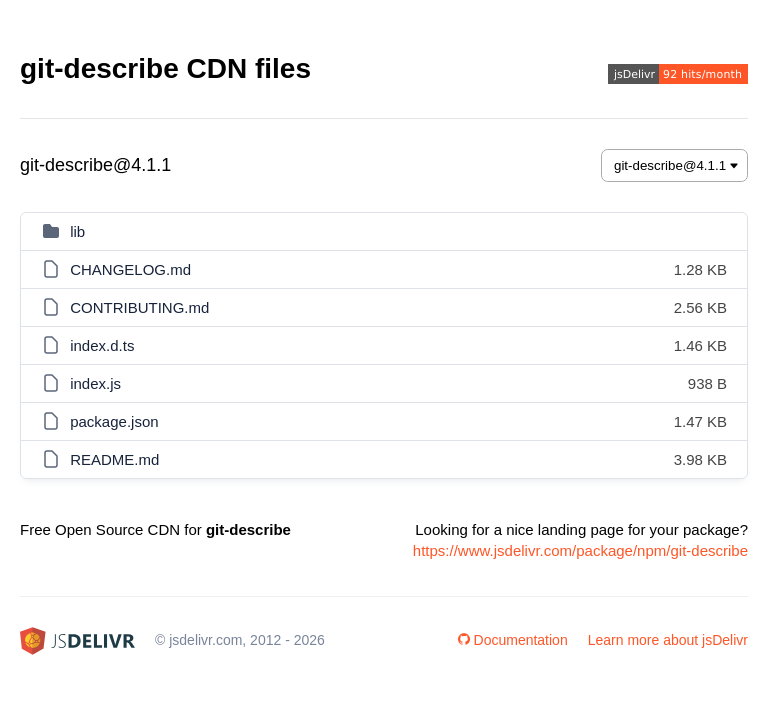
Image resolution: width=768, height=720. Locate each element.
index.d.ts (102, 345)
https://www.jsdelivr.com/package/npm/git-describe (580, 550)
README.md (114, 459)
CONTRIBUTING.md (139, 307)
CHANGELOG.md (130, 269)
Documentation (513, 640)
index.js (95, 383)
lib (77, 231)
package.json (114, 421)
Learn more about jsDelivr (668, 640)
